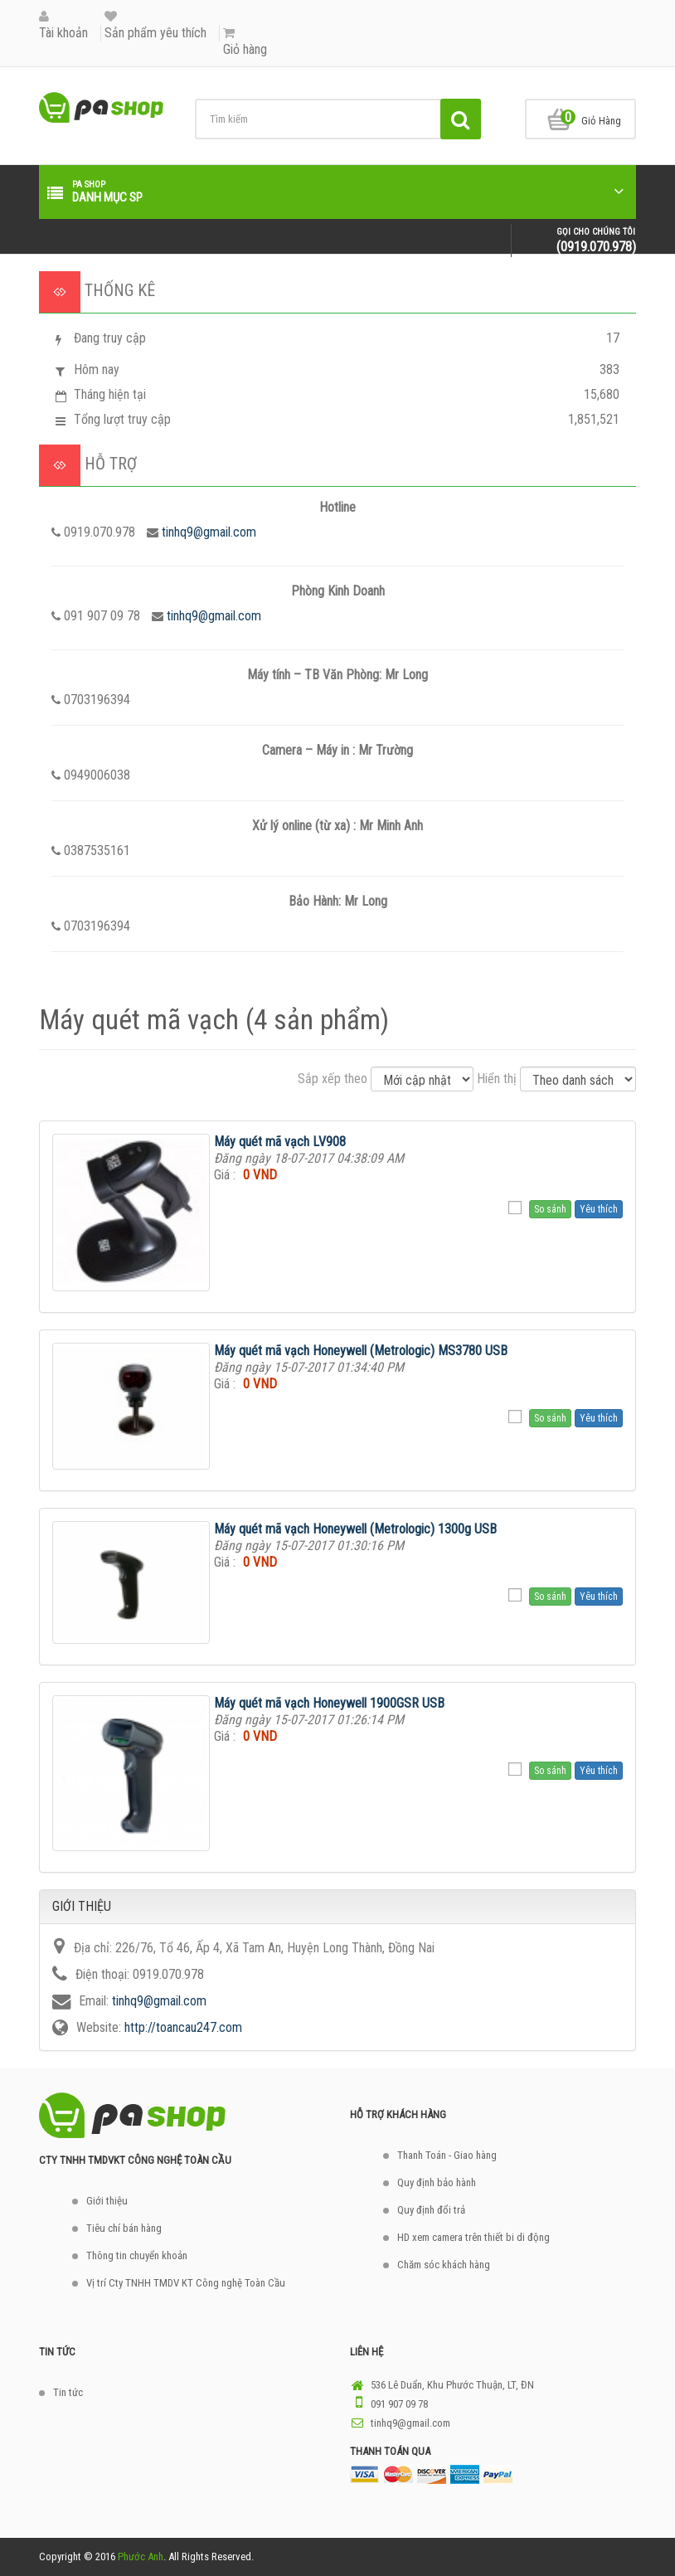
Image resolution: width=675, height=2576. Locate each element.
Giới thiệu (107, 2200)
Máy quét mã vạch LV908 (280, 1141)
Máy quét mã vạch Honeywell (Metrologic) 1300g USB (355, 1529)
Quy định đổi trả (431, 2210)
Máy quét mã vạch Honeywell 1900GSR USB (329, 1703)
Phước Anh (140, 2556)
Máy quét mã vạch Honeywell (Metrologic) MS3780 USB (360, 1350)
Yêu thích (599, 1209)
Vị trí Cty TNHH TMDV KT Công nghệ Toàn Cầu (185, 2283)
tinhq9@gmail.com (209, 532)
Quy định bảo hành (436, 2182)
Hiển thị (497, 1078)
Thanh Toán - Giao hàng (447, 2155)
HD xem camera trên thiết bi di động (473, 2237)
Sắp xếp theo (332, 1078)
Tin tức (68, 2392)
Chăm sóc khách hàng (443, 2264)
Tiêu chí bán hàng (124, 2228)
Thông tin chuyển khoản (136, 2255)
